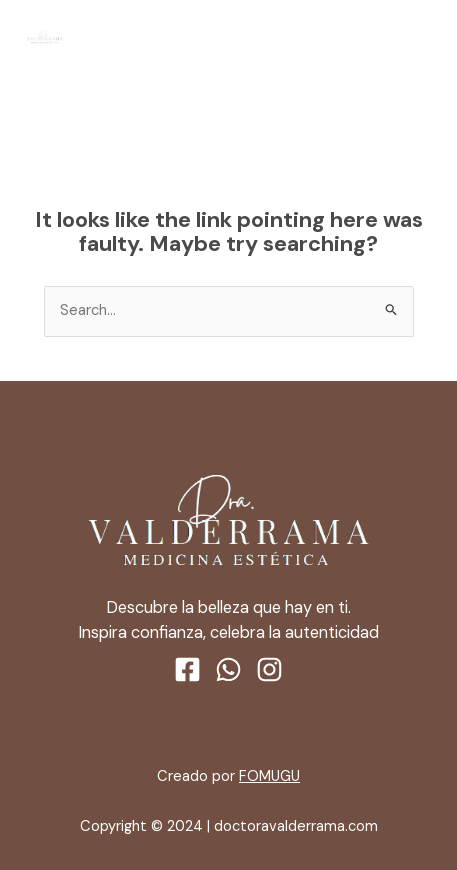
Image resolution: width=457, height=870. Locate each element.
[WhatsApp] (228, 669)
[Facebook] (187, 669)
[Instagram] (269, 669)
